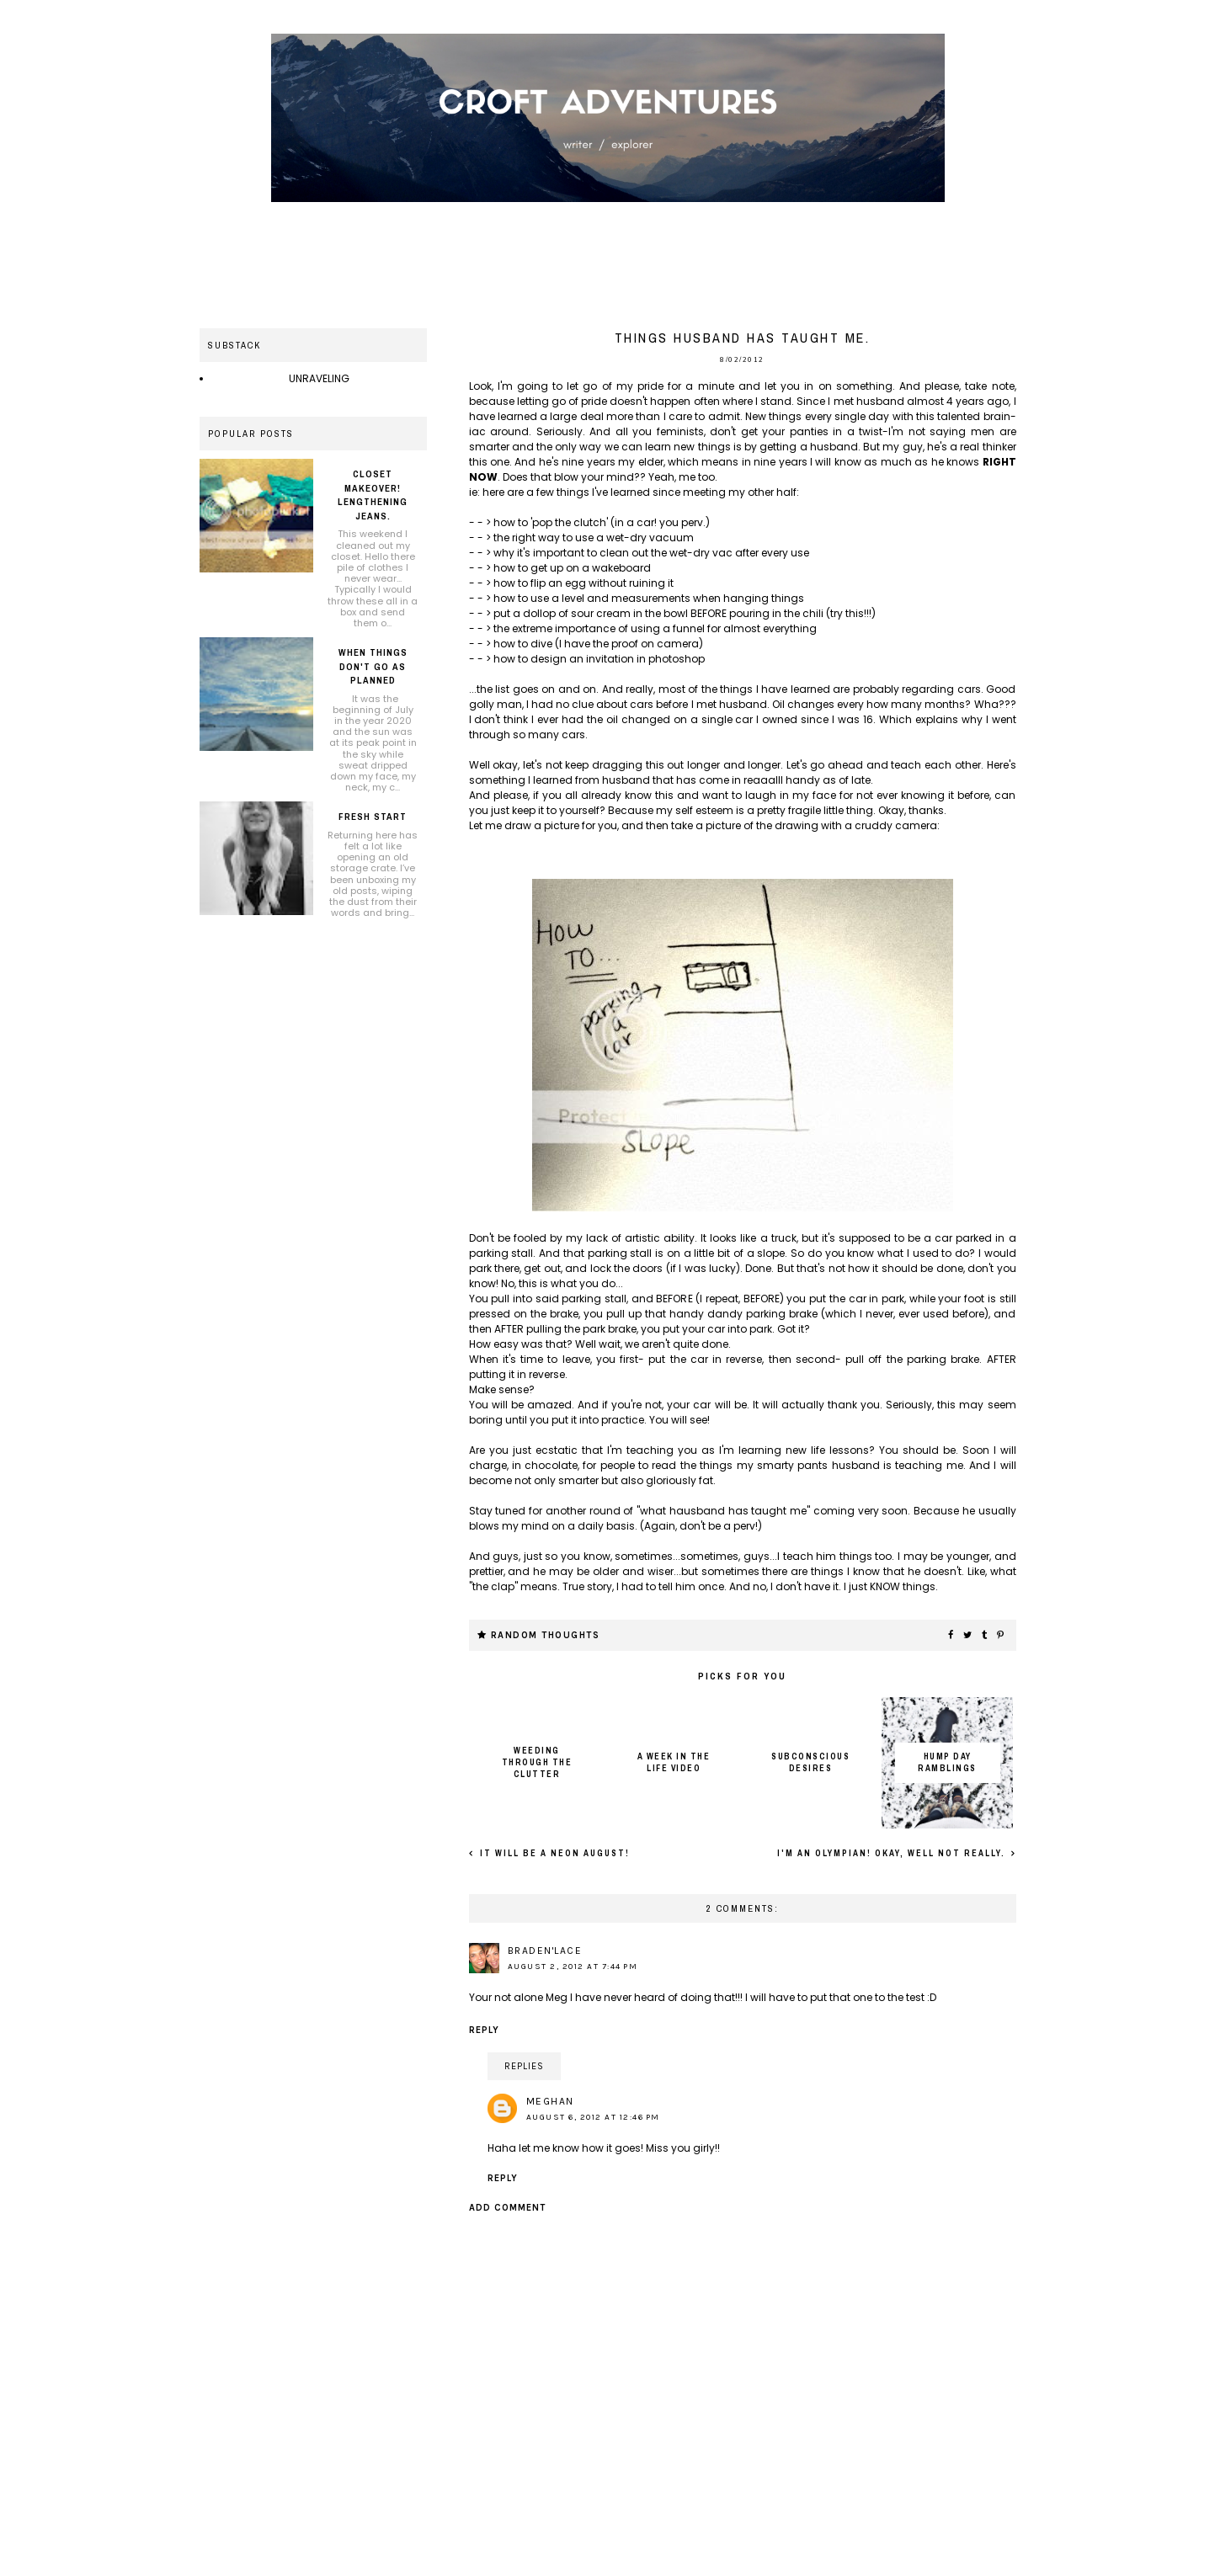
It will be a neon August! (553, 1853)
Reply (484, 2030)
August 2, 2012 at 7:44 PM (573, 1966)
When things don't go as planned (373, 666)
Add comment (507, 2207)
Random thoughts (545, 1635)
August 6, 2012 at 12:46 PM (593, 2117)
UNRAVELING (319, 378)
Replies (524, 2066)
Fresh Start (372, 816)
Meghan (550, 2101)
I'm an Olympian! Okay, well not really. (893, 1853)
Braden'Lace (545, 1950)
